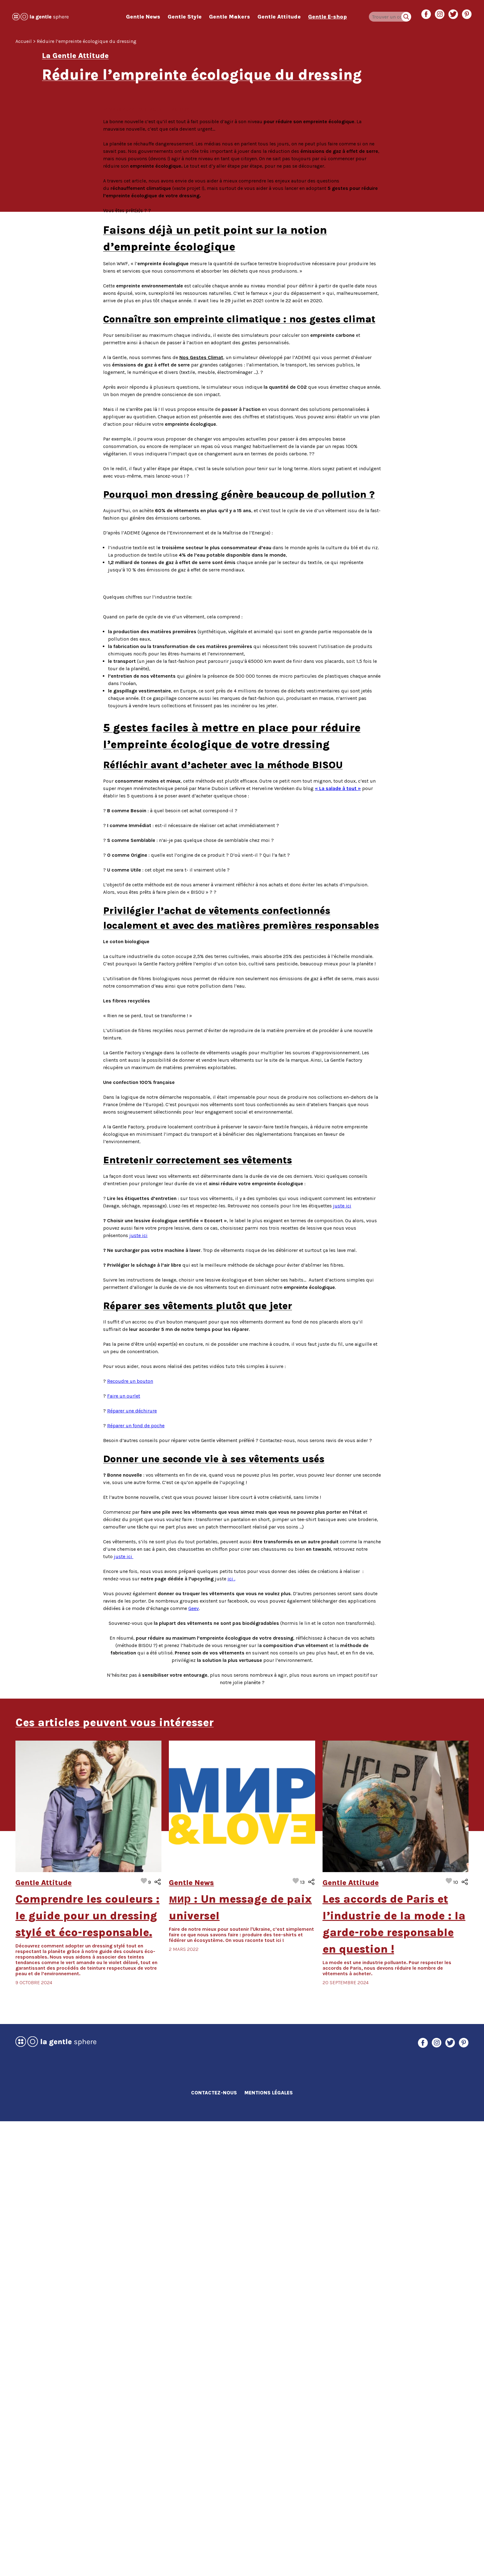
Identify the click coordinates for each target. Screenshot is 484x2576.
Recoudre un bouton (130, 1836)
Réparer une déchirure (132, 1865)
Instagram (439, 14)
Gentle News (143, 16)
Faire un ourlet (123, 1851)
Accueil (23, 41)
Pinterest (467, 14)
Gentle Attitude (279, 16)
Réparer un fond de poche (136, 1880)
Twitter (453, 14)
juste (123, 2011)
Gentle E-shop (327, 16)
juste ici (138, 1690)
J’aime (145, 2336)
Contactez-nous (214, 2547)
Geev (193, 2063)
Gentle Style (185, 16)
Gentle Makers (229, 16)
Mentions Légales (268, 2547)
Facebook (426, 14)
